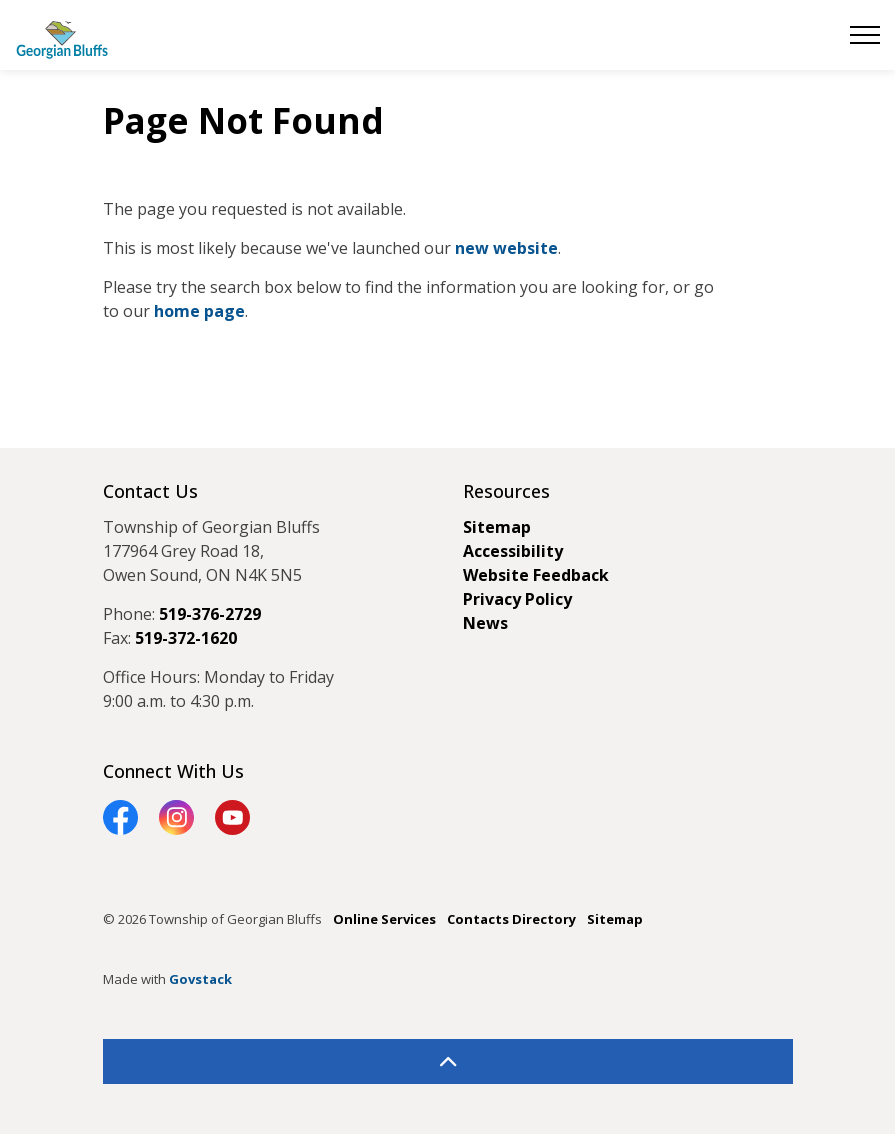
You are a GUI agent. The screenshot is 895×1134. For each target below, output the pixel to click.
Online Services (384, 919)
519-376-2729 (210, 614)
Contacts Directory (511, 919)
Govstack (200, 979)
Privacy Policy (517, 599)
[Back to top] (448, 1061)
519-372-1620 (186, 638)
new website (506, 248)
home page (199, 311)
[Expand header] (865, 35)
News (485, 623)
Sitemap (497, 527)
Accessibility (513, 551)
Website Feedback (536, 575)
